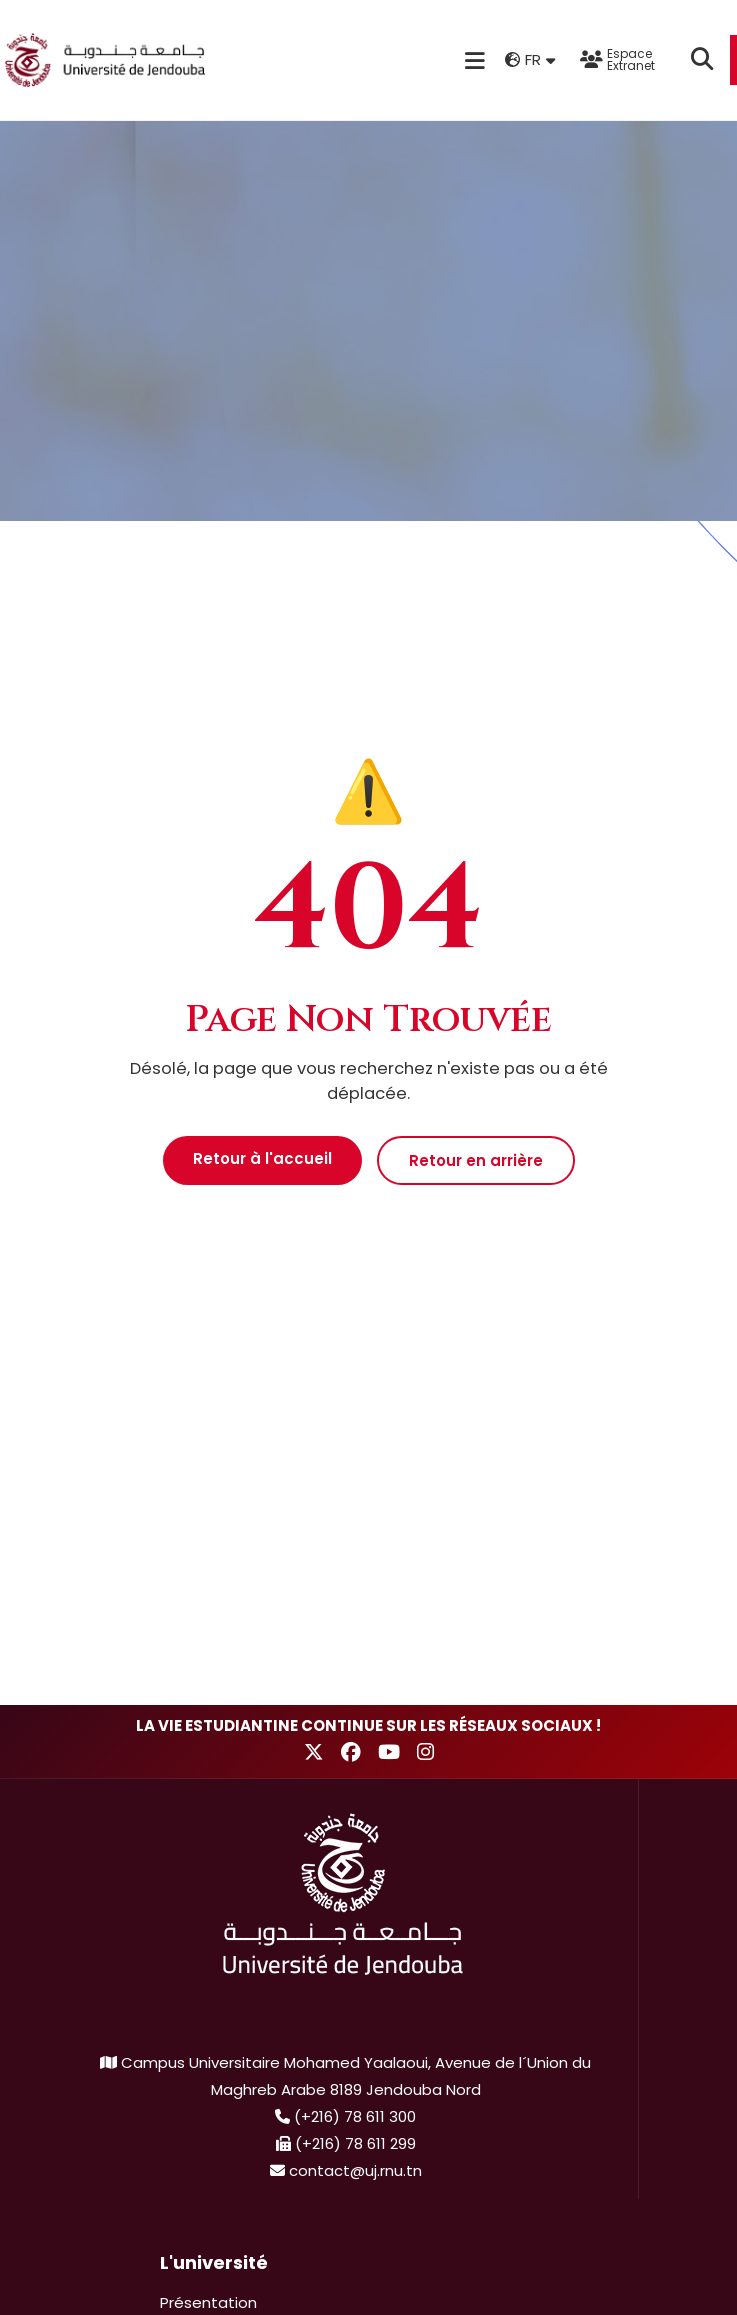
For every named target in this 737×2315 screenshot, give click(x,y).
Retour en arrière (476, 1160)
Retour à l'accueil (262, 1158)
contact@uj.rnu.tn (355, 2170)
